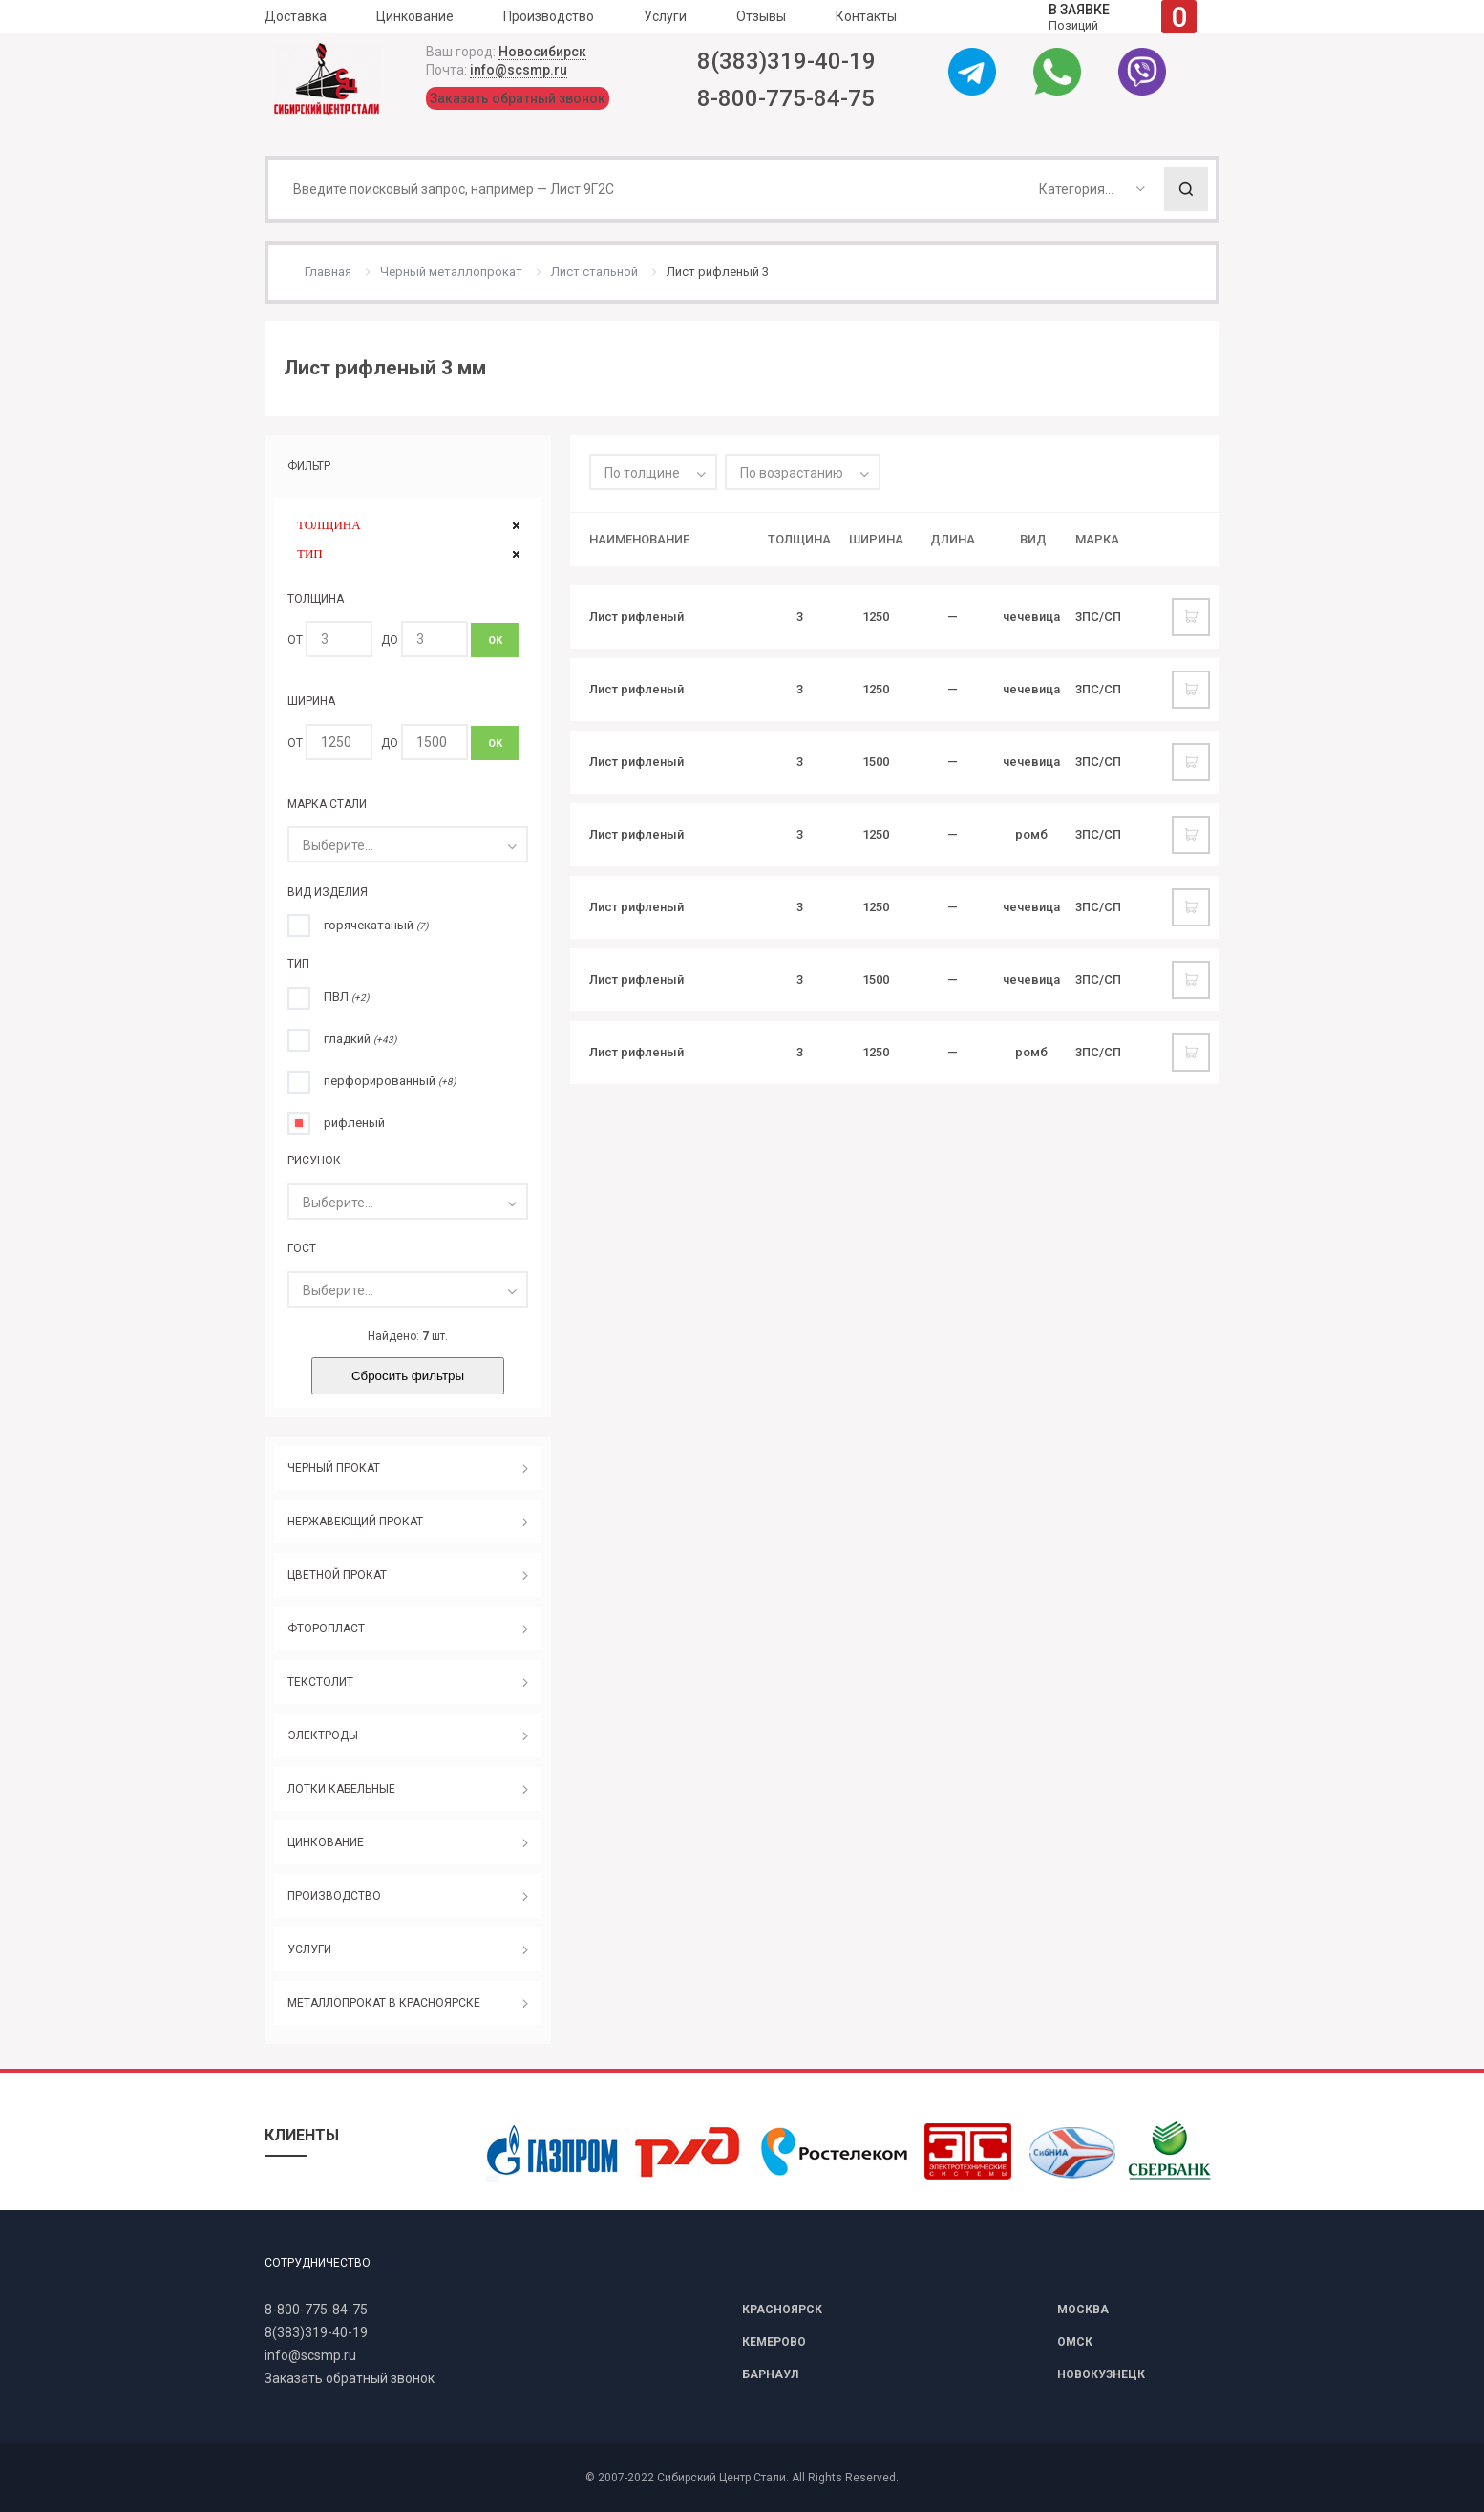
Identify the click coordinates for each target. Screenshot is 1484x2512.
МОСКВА (1083, 2309)
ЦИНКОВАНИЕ (325, 1842)
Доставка (296, 16)
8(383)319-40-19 (786, 61)
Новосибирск (542, 51)
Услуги (665, 16)
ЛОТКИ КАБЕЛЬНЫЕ (341, 1789)
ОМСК (1074, 2342)
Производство (548, 16)
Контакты (866, 16)
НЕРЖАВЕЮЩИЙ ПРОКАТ (355, 1521)
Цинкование (415, 16)
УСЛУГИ (309, 1949)
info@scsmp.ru (518, 69)
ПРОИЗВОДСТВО (334, 1896)
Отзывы (761, 16)
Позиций (1123, 16)
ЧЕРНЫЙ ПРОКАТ (333, 1468)
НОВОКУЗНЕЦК (1101, 2374)
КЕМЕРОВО (774, 2342)
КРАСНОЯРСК (782, 2309)
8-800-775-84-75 (786, 98)
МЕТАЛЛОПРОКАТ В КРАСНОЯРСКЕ (383, 2003)
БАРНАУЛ (770, 2374)
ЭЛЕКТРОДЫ (322, 1735)
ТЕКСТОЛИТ (320, 1682)
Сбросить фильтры (407, 1376)
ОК (495, 640)
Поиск (1186, 189)
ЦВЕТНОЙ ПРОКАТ (337, 1575)
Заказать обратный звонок (517, 98)
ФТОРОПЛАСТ (326, 1628)
